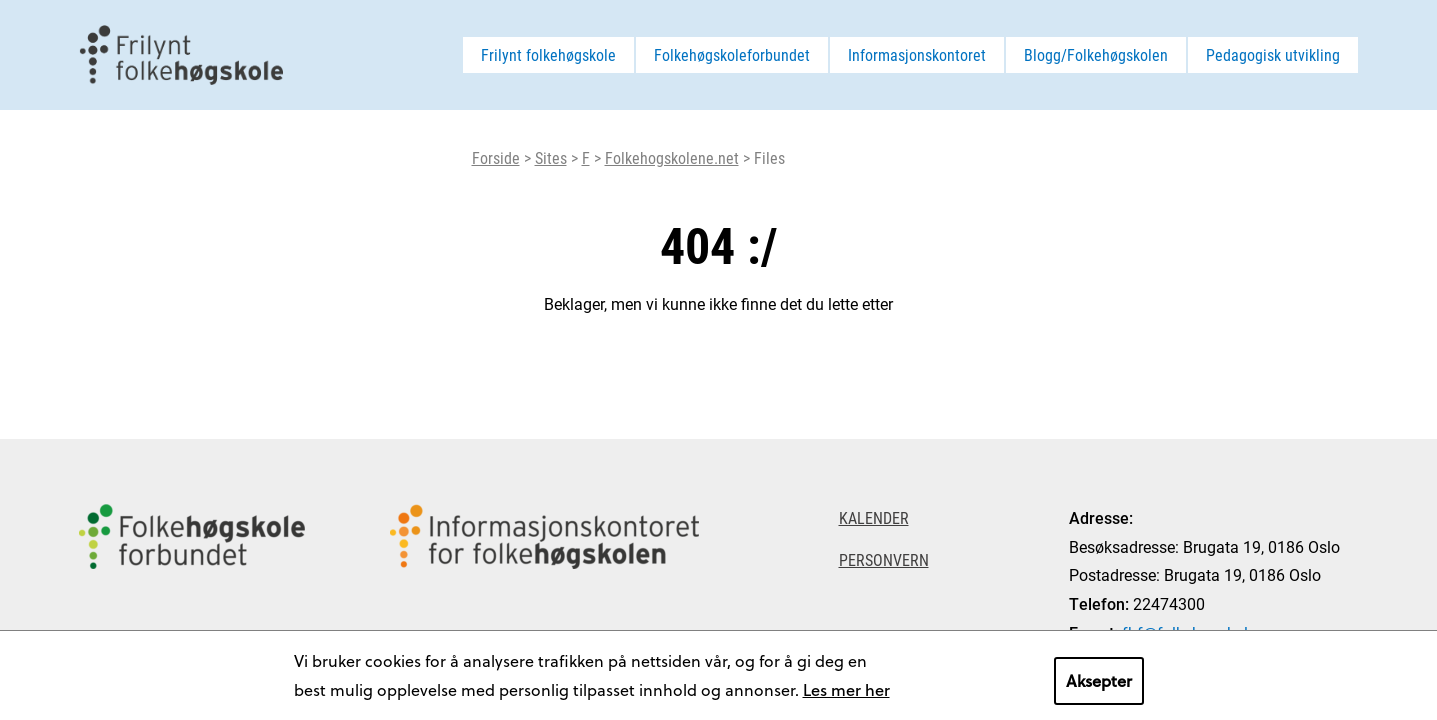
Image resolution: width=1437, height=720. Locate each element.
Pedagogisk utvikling (1273, 54)
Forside (496, 157)
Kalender (874, 517)
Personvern (884, 559)
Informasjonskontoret (917, 54)
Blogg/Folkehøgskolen (1096, 54)
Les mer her (846, 689)
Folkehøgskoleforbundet (732, 54)
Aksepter (1099, 680)
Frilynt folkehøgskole (548, 54)
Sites (551, 157)
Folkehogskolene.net (672, 157)
